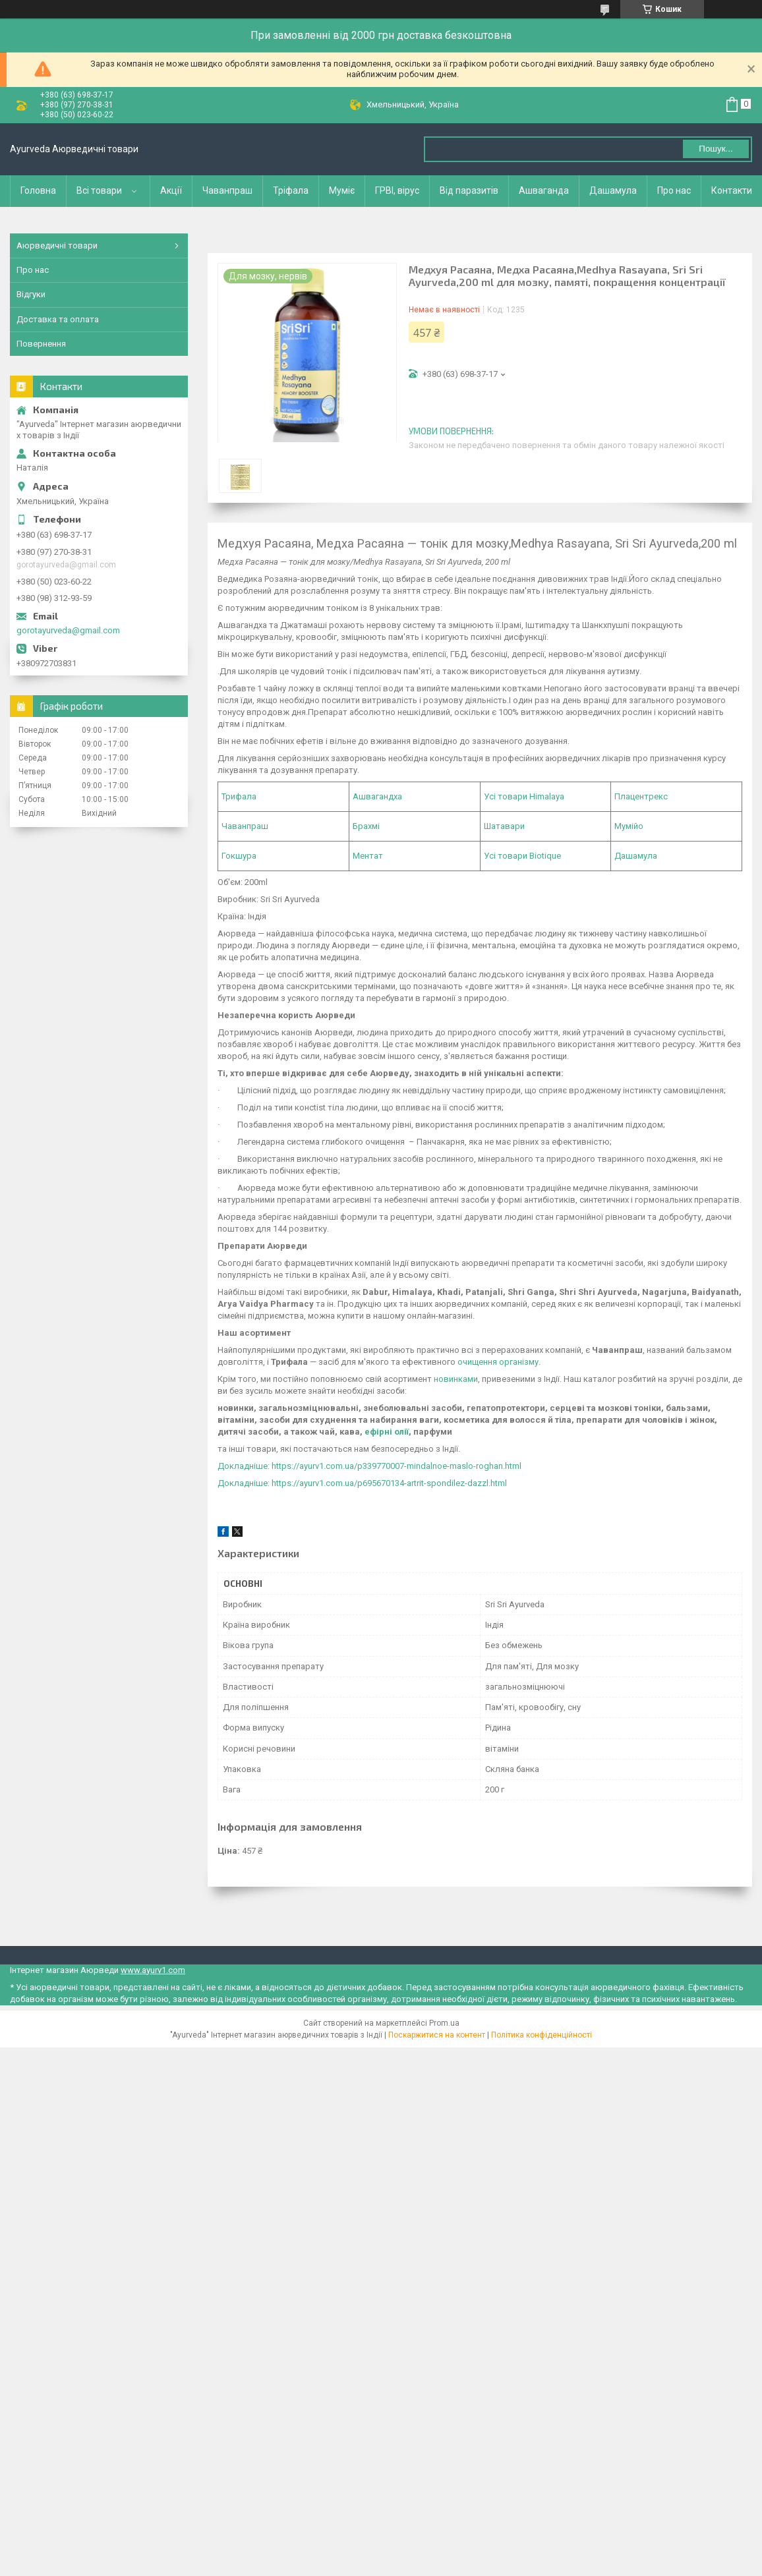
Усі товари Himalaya (524, 796)
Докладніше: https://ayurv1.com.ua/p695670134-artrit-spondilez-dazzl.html (362, 1483)
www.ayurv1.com (153, 1970)
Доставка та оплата (57, 319)
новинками (456, 1379)
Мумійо (628, 826)
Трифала (238, 796)
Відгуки (30, 294)
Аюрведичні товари (57, 245)
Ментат (368, 856)
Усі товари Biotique (522, 856)
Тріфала (290, 190)
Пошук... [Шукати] (715, 149)
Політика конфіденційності (541, 2035)
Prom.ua (444, 2023)
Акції (171, 190)
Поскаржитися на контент (436, 2035)
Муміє (342, 190)
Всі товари (99, 190)
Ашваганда (544, 190)
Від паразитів (469, 190)
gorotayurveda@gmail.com (68, 630)
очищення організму (498, 1362)
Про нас (674, 190)
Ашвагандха (377, 796)
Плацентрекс (641, 796)
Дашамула (613, 190)
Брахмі (366, 826)
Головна (38, 190)
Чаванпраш (227, 190)
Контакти (731, 190)
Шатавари (504, 826)
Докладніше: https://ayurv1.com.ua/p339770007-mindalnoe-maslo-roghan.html (369, 1466)
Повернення (41, 344)
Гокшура (238, 856)
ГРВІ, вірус (397, 190)
